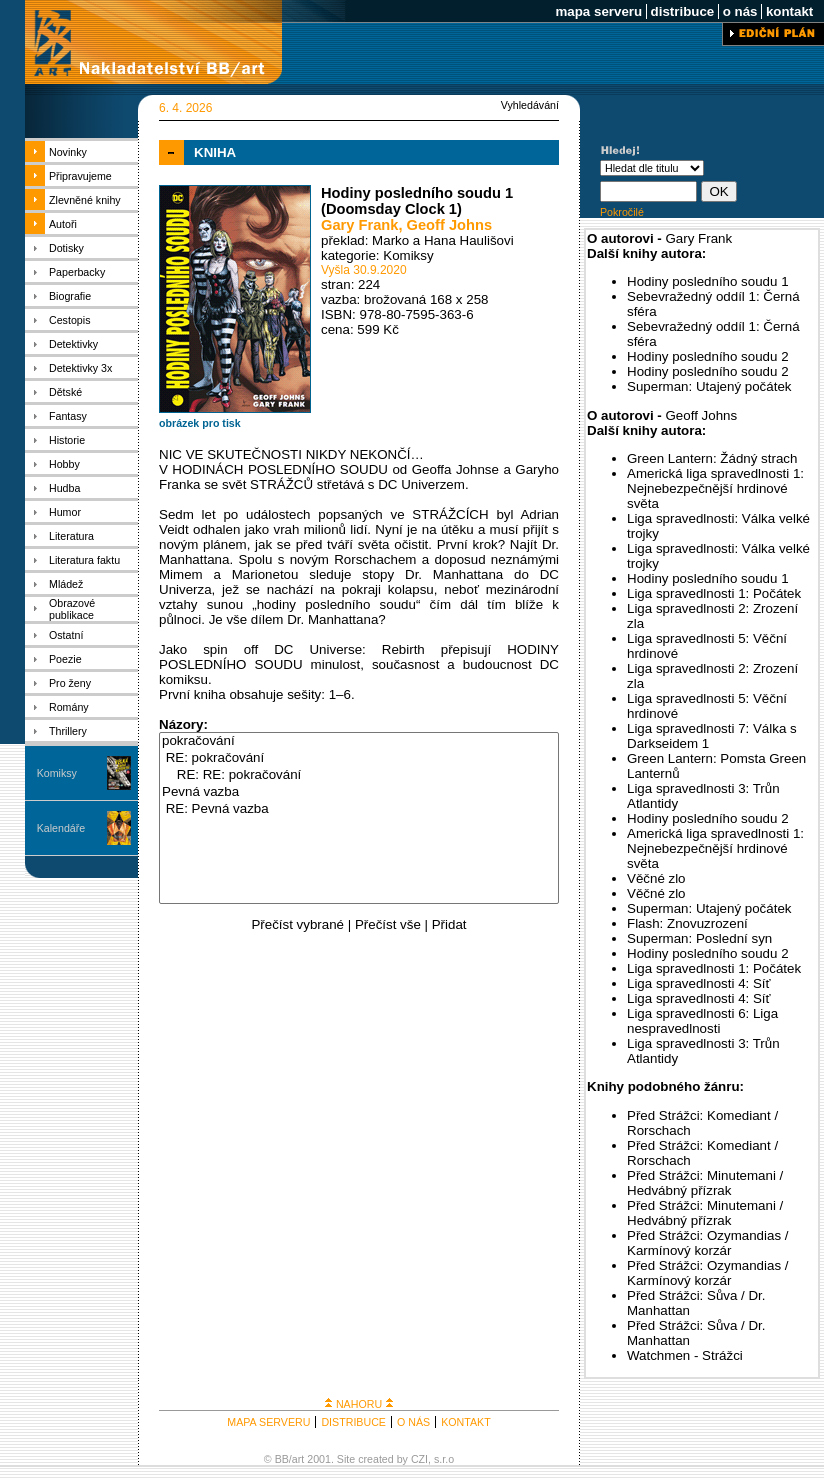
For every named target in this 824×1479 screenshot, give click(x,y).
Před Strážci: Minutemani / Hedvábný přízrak (705, 1183)
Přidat (449, 924)
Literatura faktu (84, 560)
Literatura (71, 536)
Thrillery (68, 731)
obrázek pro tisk (200, 423)
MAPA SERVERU (268, 1422)
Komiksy (57, 773)
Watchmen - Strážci (685, 1355)
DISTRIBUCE (353, 1422)
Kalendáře (61, 828)
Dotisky (66, 248)
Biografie (70, 296)
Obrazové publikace (72, 609)
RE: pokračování (359, 758)
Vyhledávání (530, 105)
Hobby (64, 464)
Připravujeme (80, 176)
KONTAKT (466, 1422)
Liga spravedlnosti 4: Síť (699, 983)
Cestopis (69, 320)
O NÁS (413, 1422)
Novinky (68, 152)
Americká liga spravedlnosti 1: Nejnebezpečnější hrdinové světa (715, 488)
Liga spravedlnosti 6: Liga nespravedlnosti (702, 1021)
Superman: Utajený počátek (709, 386)
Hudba (64, 488)
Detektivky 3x (80, 368)
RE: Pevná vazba (359, 809)
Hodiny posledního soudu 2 (708, 356)
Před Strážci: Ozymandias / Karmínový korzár (707, 1243)
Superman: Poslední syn (699, 938)
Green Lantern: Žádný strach (712, 458)
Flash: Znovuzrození (687, 923)
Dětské (65, 392)
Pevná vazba (359, 792)
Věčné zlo (656, 878)
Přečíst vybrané (297, 924)
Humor (65, 512)
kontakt (789, 11)
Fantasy (68, 416)
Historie (67, 440)
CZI (419, 1459)
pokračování (359, 741)
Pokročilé (622, 212)
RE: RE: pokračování (359, 775)
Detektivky (73, 344)
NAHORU (359, 1404)
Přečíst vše (388, 924)
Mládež (66, 584)
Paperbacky (77, 272)
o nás (740, 11)
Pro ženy (70, 683)
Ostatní (66, 635)
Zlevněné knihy (85, 200)
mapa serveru (599, 11)
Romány (69, 707)
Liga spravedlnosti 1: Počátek (714, 593)
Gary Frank (359, 225)
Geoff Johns (450, 225)
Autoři (63, 224)
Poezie (65, 659)
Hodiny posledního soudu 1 (708, 281)
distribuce (682, 11)
